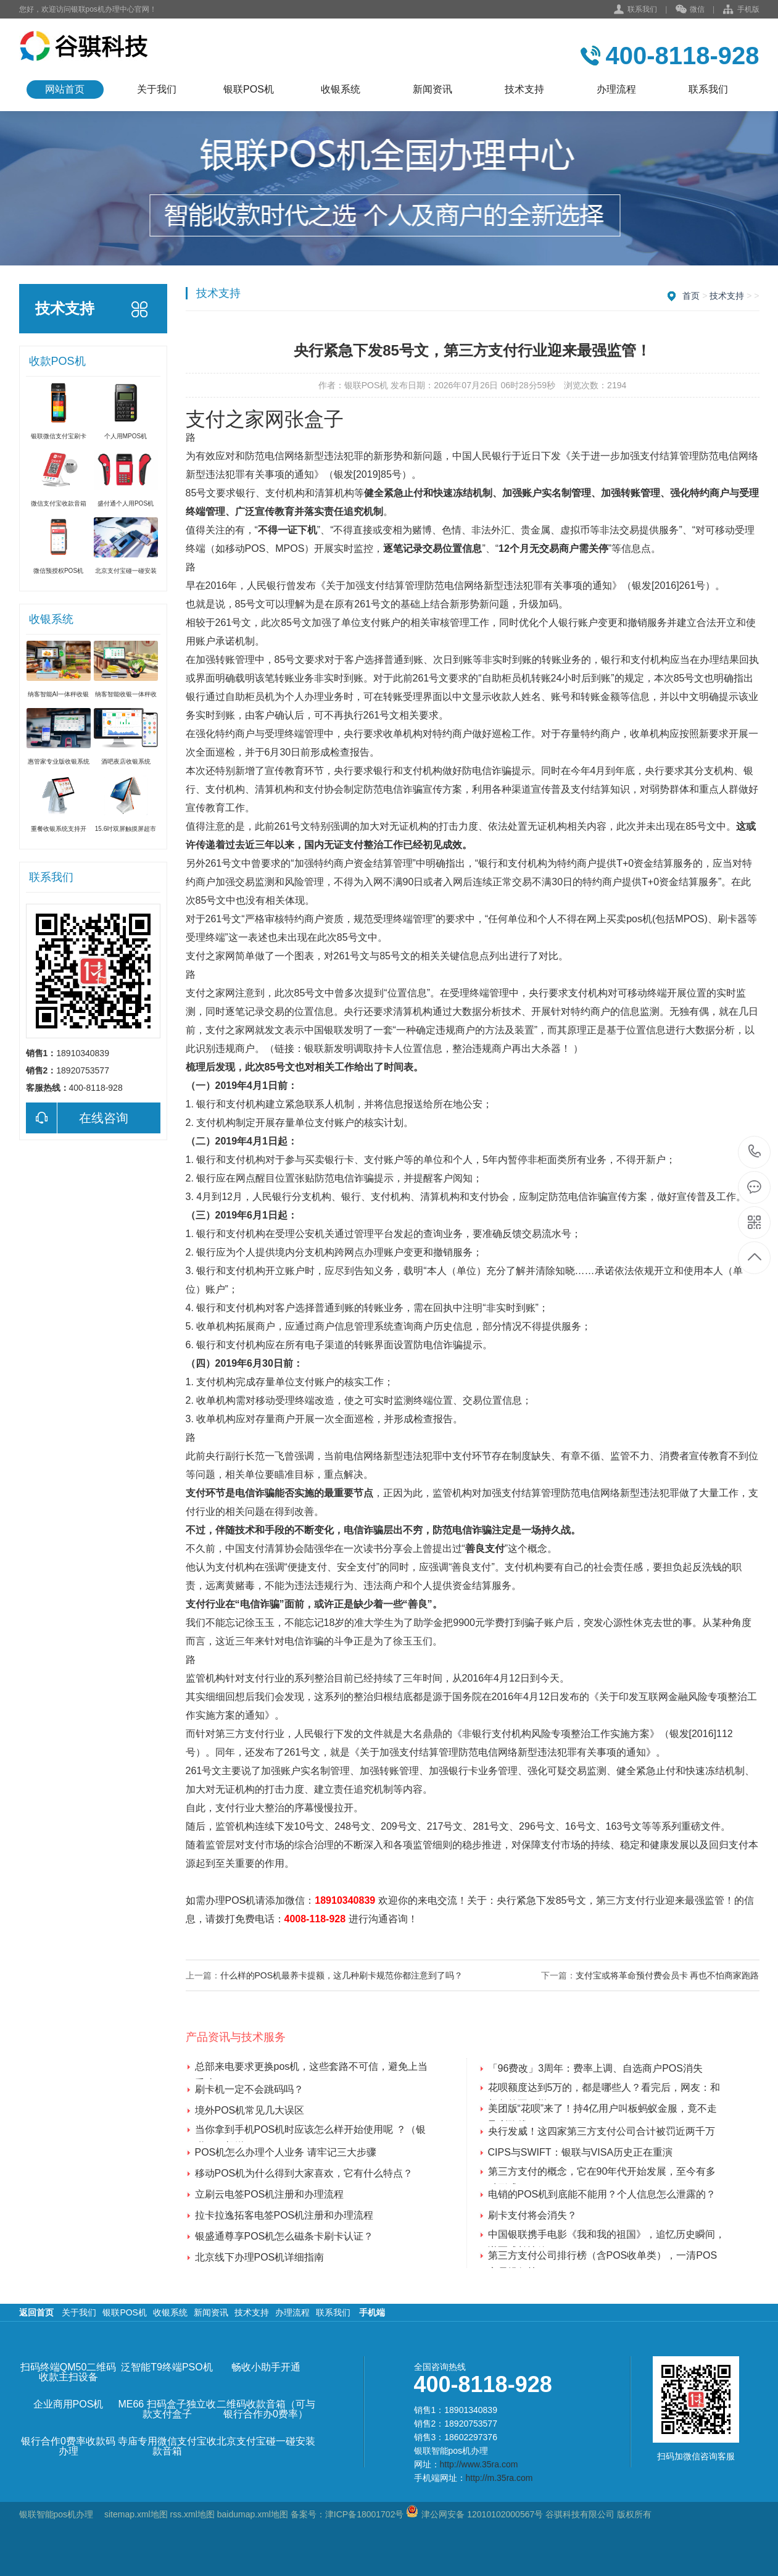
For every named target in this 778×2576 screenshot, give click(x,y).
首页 (691, 296)
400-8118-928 (755, 1152)
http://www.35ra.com (479, 2464)
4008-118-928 (315, 1919)
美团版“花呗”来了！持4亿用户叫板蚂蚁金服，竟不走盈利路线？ (603, 2110)
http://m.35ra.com (499, 2478)
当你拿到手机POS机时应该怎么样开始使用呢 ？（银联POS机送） (310, 2131)
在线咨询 (77, 1118)
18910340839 (345, 1900)
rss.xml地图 (192, 2514)
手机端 (372, 2312)
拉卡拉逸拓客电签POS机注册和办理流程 (284, 2215)
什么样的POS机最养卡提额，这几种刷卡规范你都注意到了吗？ (341, 1975)
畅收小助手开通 (265, 2367)
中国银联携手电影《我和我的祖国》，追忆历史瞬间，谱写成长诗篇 (606, 2236)
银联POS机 (248, 89)
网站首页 (65, 89)
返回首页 (36, 2312)
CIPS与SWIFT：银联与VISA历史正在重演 (580, 2152)
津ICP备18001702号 (364, 2514)
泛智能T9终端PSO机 (166, 2367)
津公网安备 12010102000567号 (482, 2514)
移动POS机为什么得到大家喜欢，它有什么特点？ (304, 2173)
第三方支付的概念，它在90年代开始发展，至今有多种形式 (602, 2173)
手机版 (741, 9)
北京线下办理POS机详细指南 (260, 2257)
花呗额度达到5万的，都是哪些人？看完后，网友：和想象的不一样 (604, 2089)
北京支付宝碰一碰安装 (266, 2441)
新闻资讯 (432, 89)
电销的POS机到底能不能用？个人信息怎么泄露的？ (602, 2194)
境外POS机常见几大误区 (250, 2110)
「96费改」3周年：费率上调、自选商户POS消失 (595, 2068)
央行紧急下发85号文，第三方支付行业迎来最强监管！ (616, 1900)
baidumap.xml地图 (252, 2514)
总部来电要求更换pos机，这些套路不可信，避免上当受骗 (311, 2068)
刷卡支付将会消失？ (532, 2215)
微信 (690, 9)
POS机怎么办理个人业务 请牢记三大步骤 (285, 2152)
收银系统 (340, 89)
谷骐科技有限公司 (579, 2514)
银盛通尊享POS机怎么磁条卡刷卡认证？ (284, 2236)
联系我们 (642, 9)
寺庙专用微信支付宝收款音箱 (167, 2446)
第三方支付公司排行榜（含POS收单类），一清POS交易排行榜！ (603, 2257)
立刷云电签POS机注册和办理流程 (269, 2194)
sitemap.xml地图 (136, 2514)
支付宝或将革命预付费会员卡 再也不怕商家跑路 (667, 1975)
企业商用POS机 (68, 2404)
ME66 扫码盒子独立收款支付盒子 (166, 2409)
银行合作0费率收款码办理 (68, 2446)
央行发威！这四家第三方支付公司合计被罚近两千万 (601, 2131)
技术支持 (524, 89)
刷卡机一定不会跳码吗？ (249, 2089)
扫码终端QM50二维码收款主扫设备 (68, 2372)
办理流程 (616, 89)
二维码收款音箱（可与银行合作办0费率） (266, 2409)
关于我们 (156, 89)
